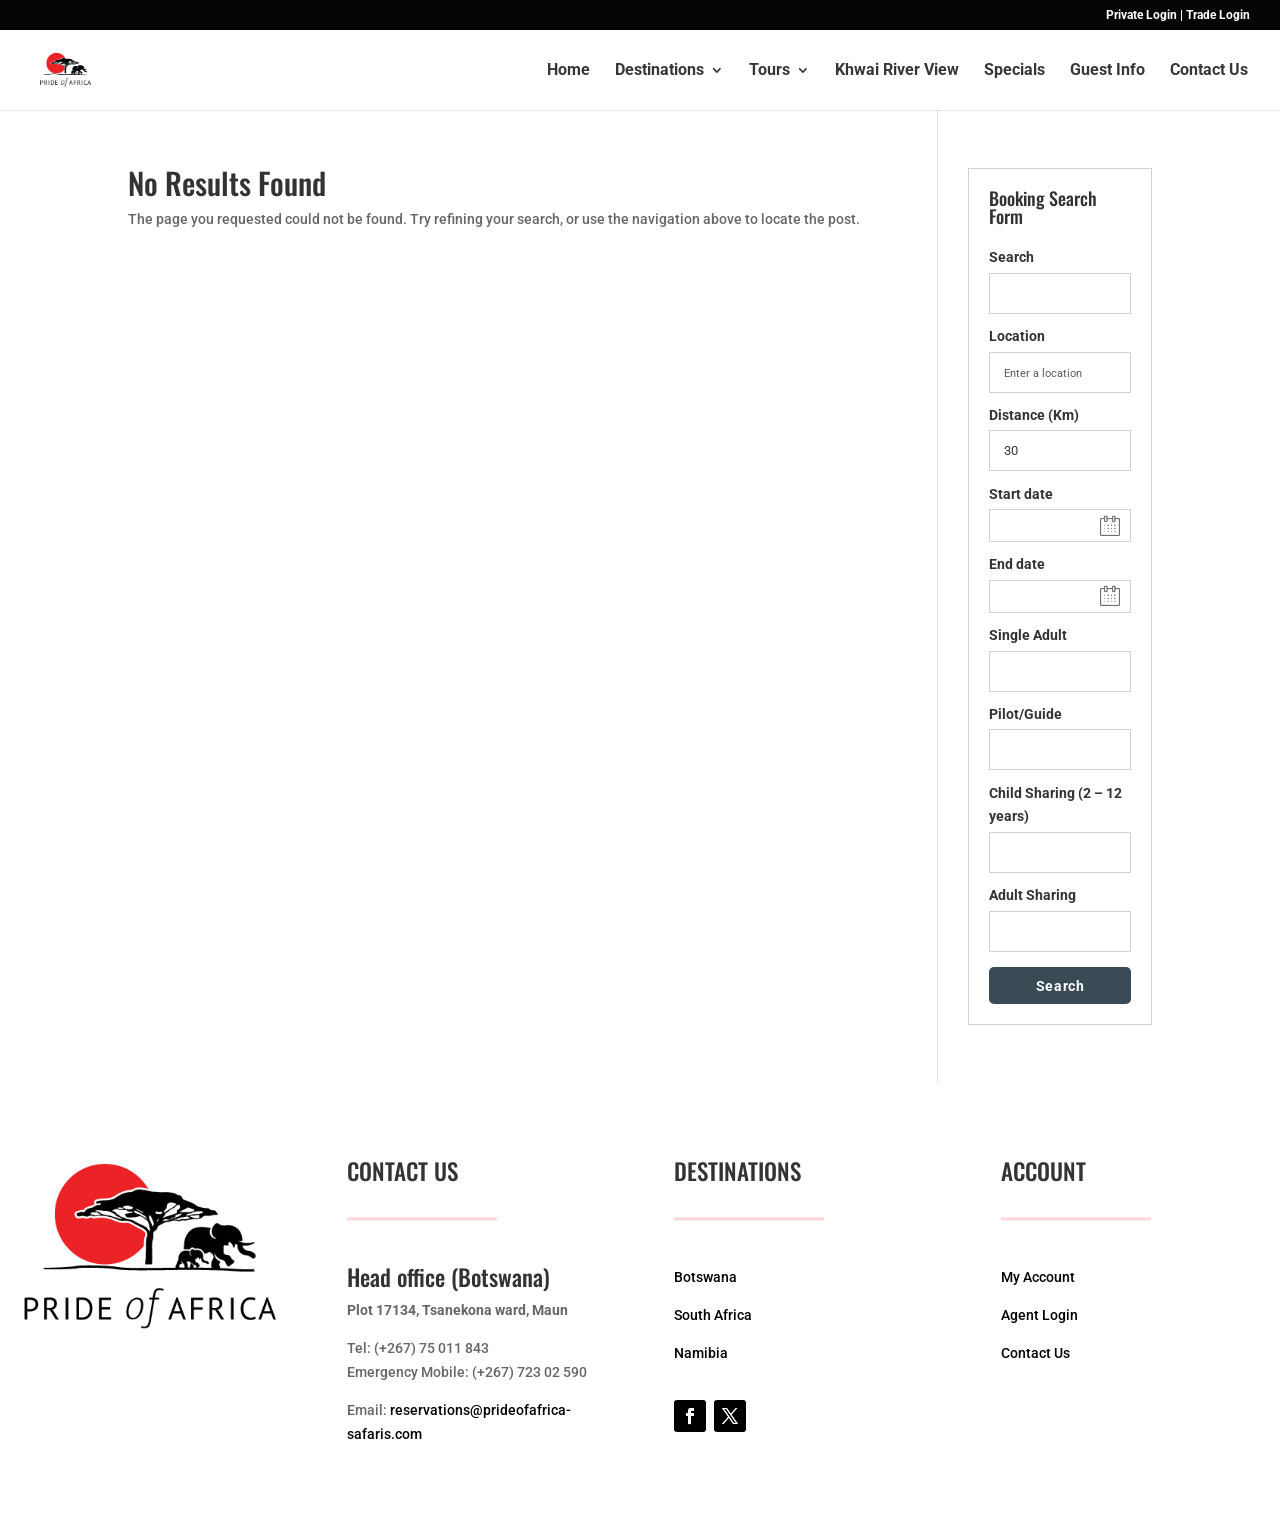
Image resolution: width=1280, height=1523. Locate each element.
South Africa (713, 1315)
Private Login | (1144, 15)
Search (1011, 257)
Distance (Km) (1034, 415)
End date (1017, 564)
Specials (1014, 71)
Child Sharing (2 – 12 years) (1055, 805)
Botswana (705, 1277)
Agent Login (1039, 1315)
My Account (1038, 1277)
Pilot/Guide (1025, 714)
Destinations (659, 71)
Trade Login (1218, 15)
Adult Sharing (1032, 895)
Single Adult (1028, 635)
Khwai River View (897, 71)
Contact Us (1209, 71)
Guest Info (1107, 71)
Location (1017, 336)
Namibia (701, 1353)
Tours (769, 71)
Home (568, 71)
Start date (1021, 494)
